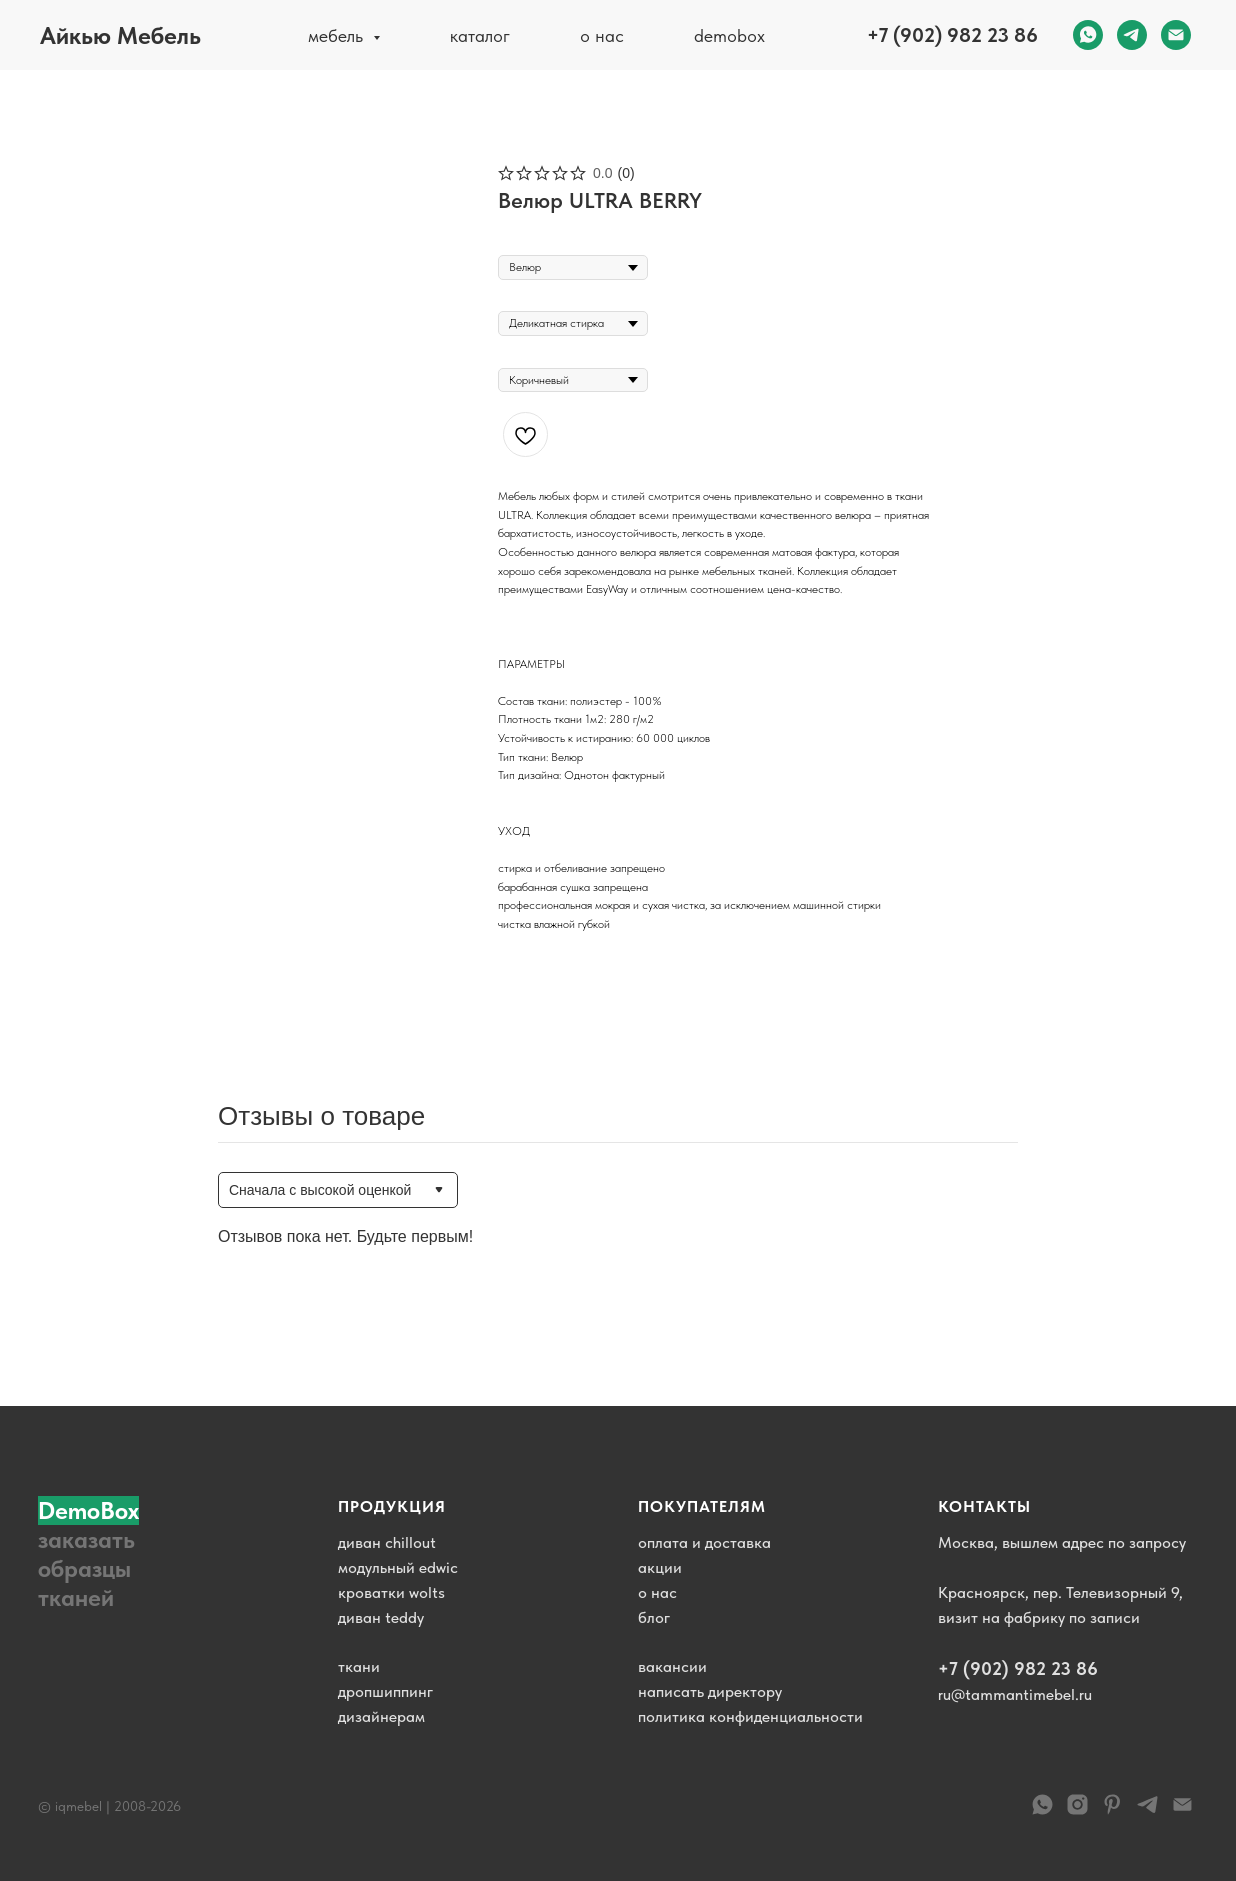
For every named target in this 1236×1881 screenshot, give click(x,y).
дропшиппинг (385, 1691)
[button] (98, 1554)
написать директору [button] (710, 1691)
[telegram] (1132, 35)
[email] (1176, 35)
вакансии (672, 1666)
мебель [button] (338, 35)
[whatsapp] (1088, 35)
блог (654, 1617)
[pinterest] (1112, 1811)
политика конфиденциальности (750, 1716)
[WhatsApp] (1042, 1811)
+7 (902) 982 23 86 (952, 35)
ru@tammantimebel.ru (1015, 1694)
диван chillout (387, 1542)
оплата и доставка (704, 1542)
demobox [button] (729, 35)
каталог (480, 35)
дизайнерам (381, 1716)
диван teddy (381, 1617)
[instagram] (1077, 1811)
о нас (602, 35)
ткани (359, 1666)
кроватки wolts (391, 1592)
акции (660, 1567)
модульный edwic (398, 1567)
